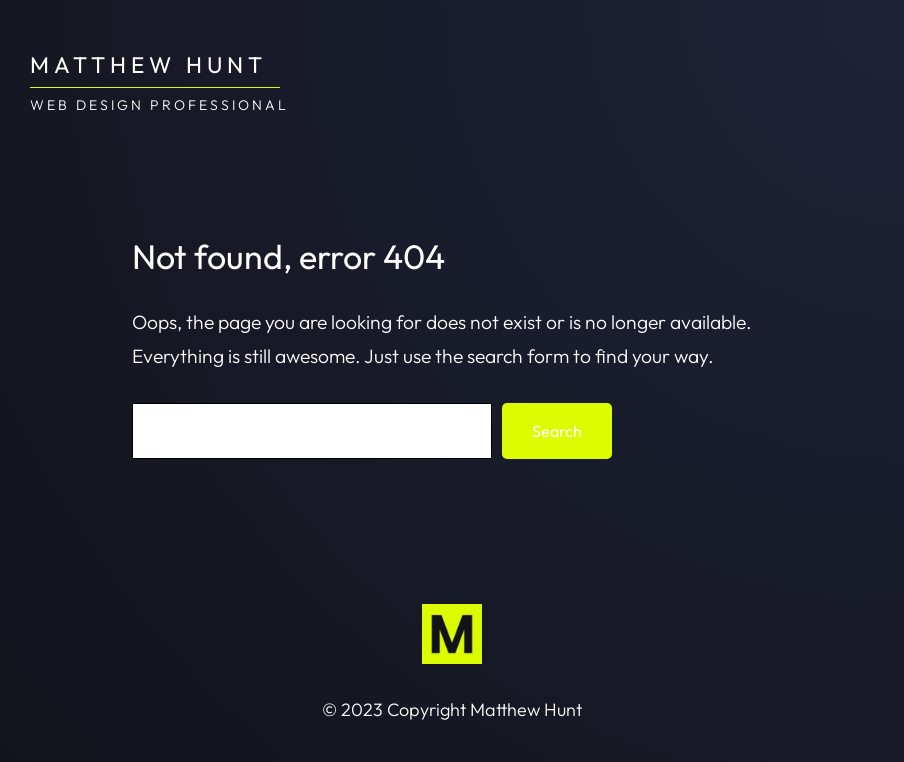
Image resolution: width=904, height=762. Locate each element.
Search (557, 431)
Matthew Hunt (148, 64)
